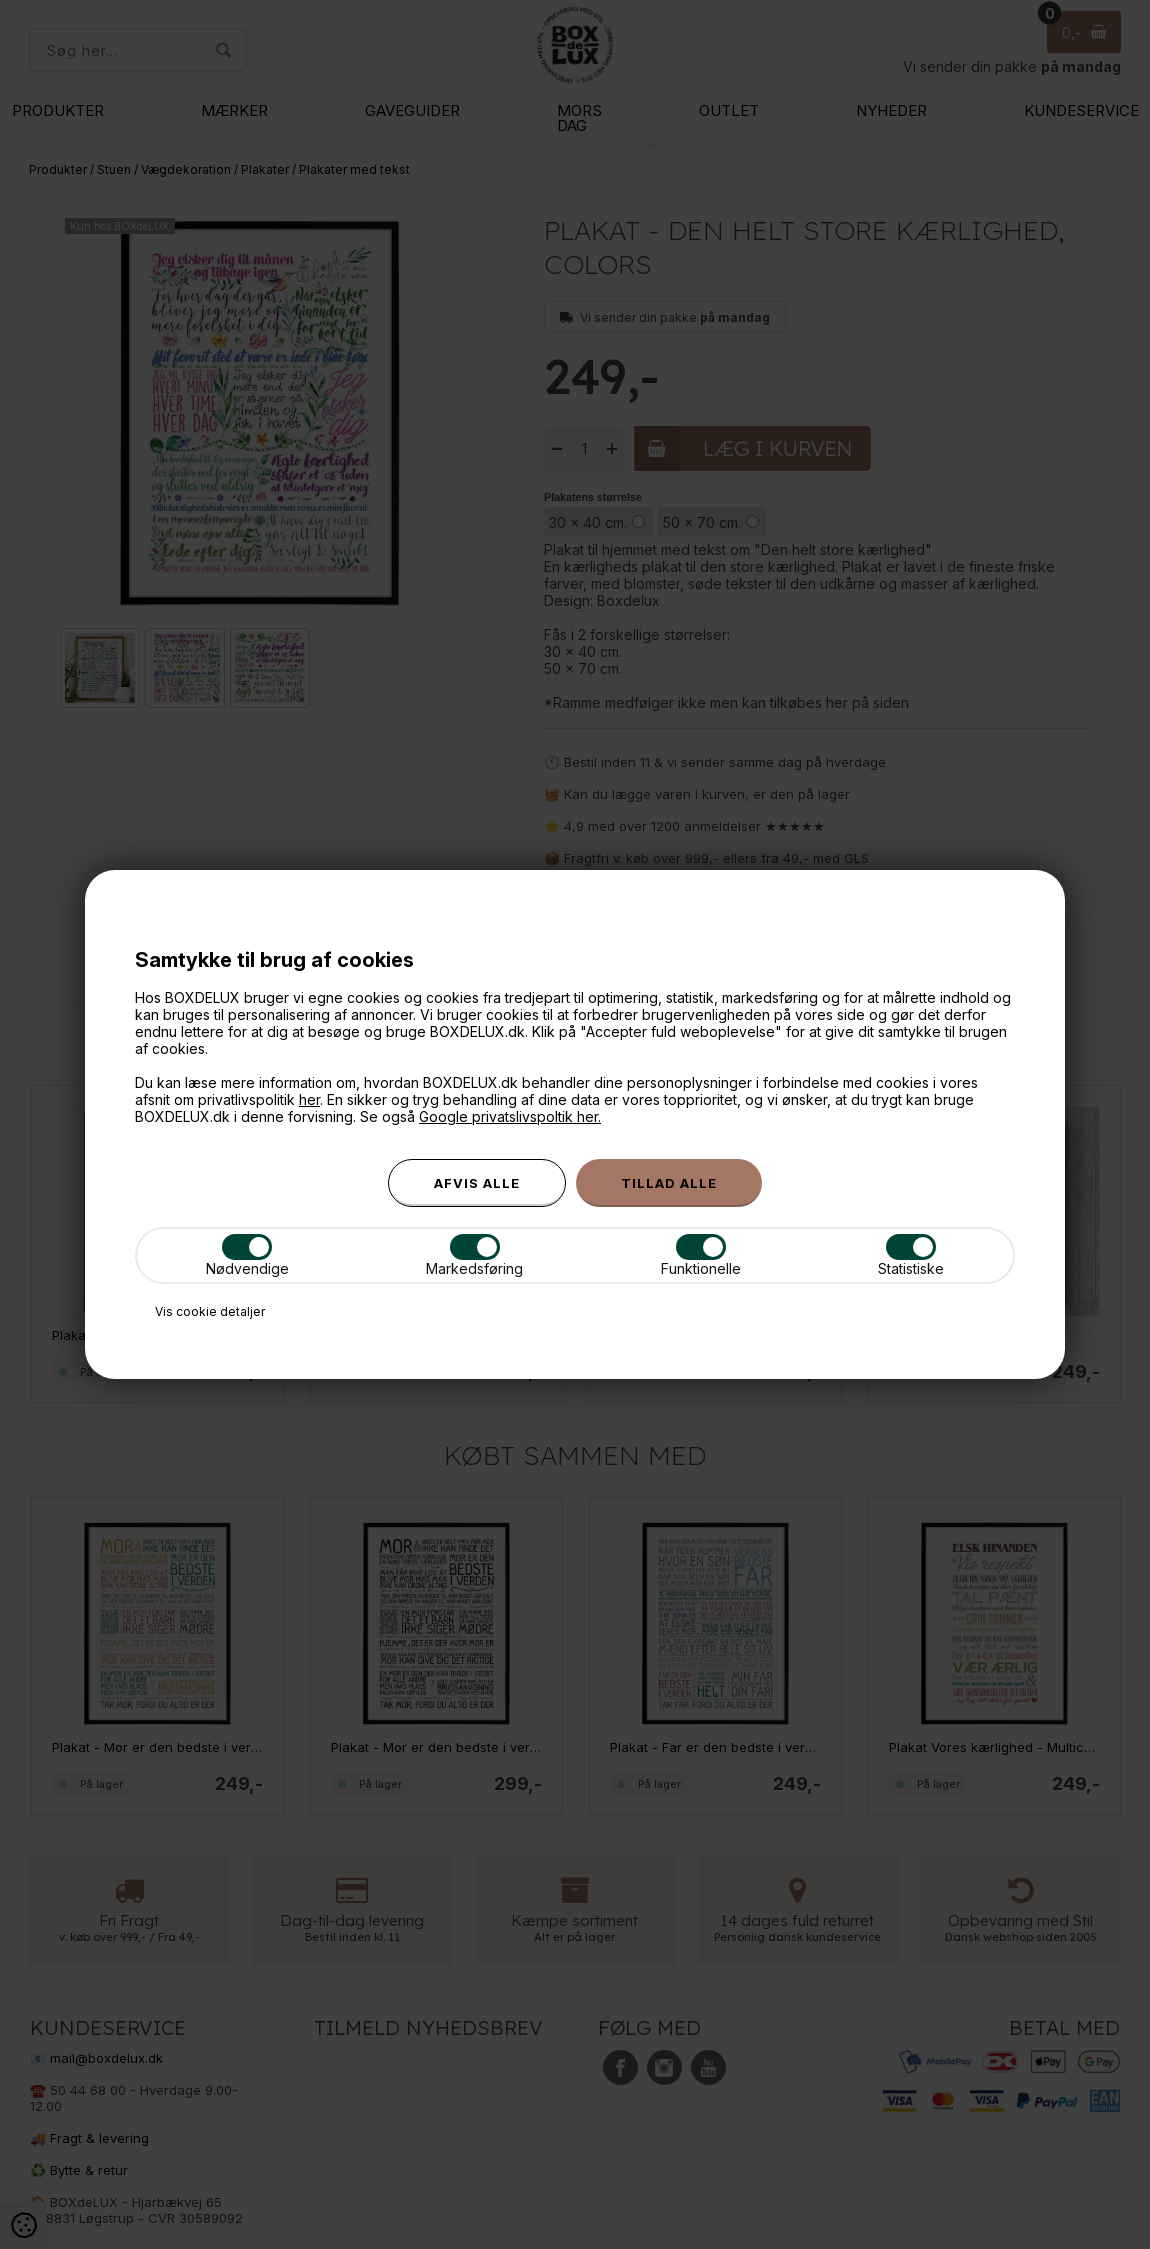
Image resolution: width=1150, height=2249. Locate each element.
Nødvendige (247, 1255)
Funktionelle (701, 1255)
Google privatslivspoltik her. (510, 1116)
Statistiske (911, 1255)
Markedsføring (474, 1255)
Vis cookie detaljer (210, 1311)
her (309, 1099)
